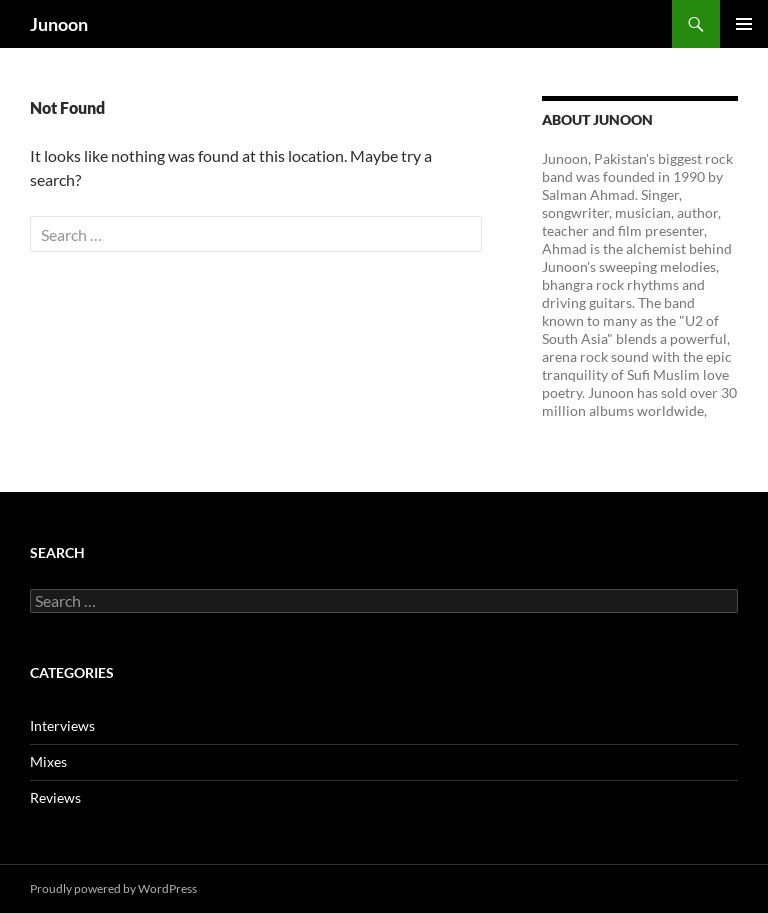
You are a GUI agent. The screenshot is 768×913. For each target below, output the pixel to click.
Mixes (48, 761)
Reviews (55, 797)
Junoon (59, 24)
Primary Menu (744, 24)
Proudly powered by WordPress (113, 888)
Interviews (62, 725)
